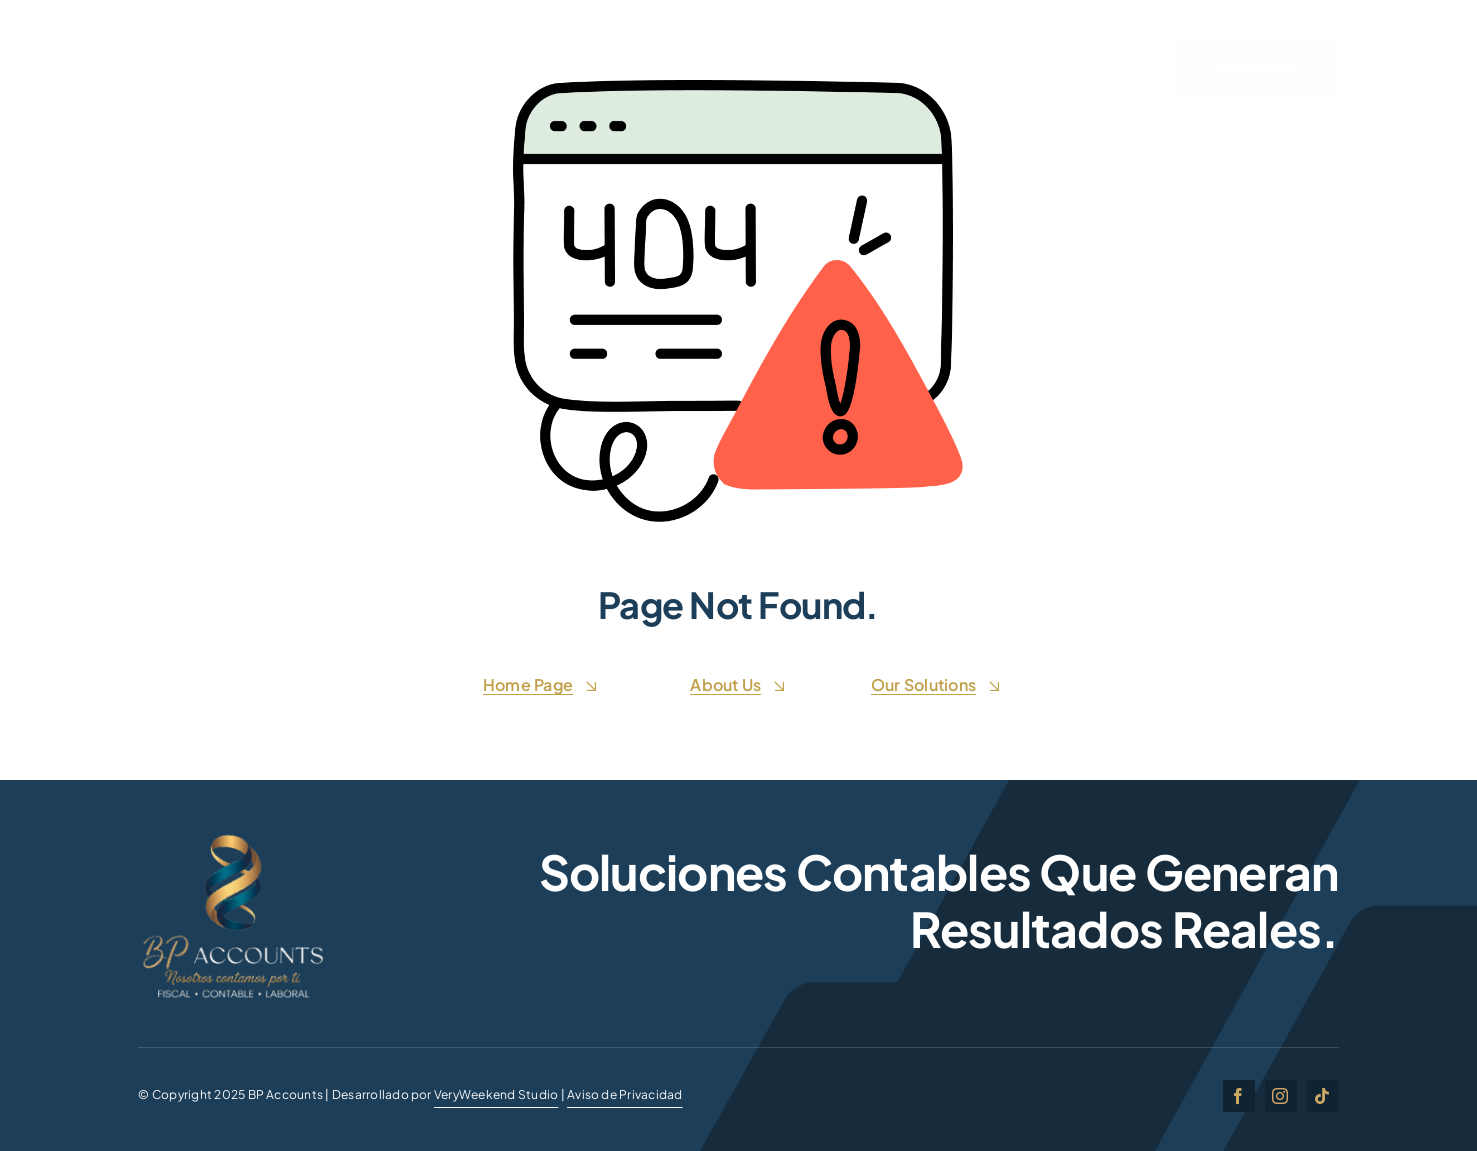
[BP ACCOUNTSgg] (233, 837)
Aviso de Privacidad (625, 1094)
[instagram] (1281, 1096)
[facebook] (1239, 1096)
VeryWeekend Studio (496, 1094)
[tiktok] (1323, 1096)
